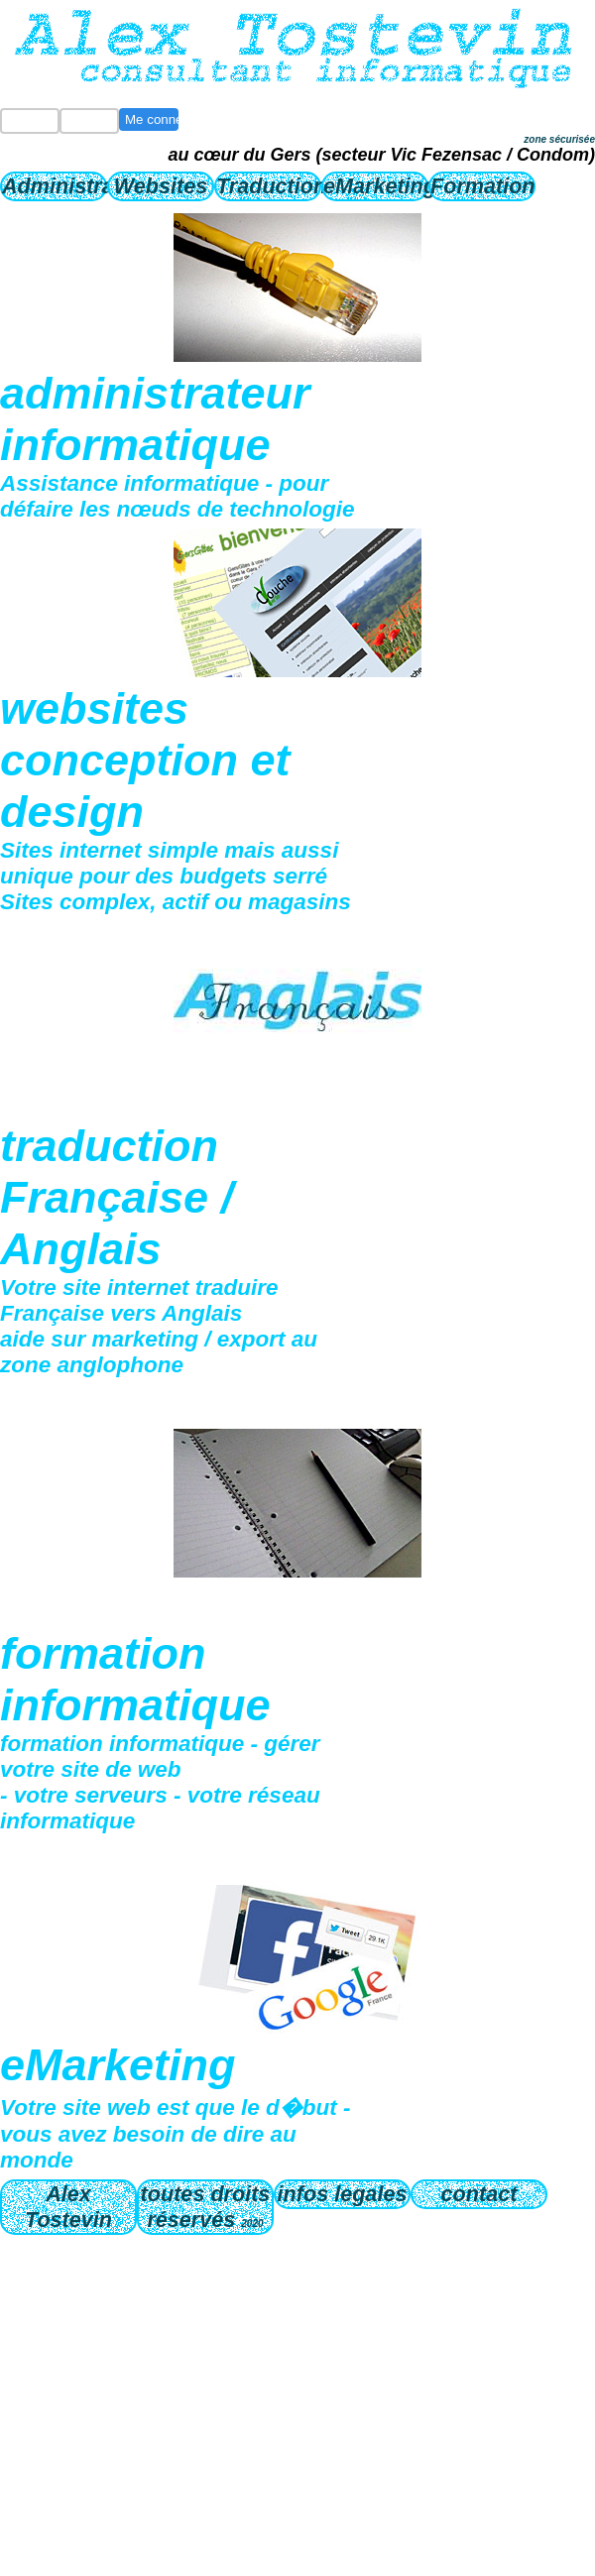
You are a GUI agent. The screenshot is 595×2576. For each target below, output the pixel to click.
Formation (483, 186)
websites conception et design (145, 760)
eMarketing (375, 186)
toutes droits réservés (206, 2206)
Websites (160, 186)
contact (479, 2193)
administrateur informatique (155, 419)
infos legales (343, 2193)
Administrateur (54, 186)
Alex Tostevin (68, 2206)
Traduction (268, 186)
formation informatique (135, 1679)
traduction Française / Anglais (116, 1197)
